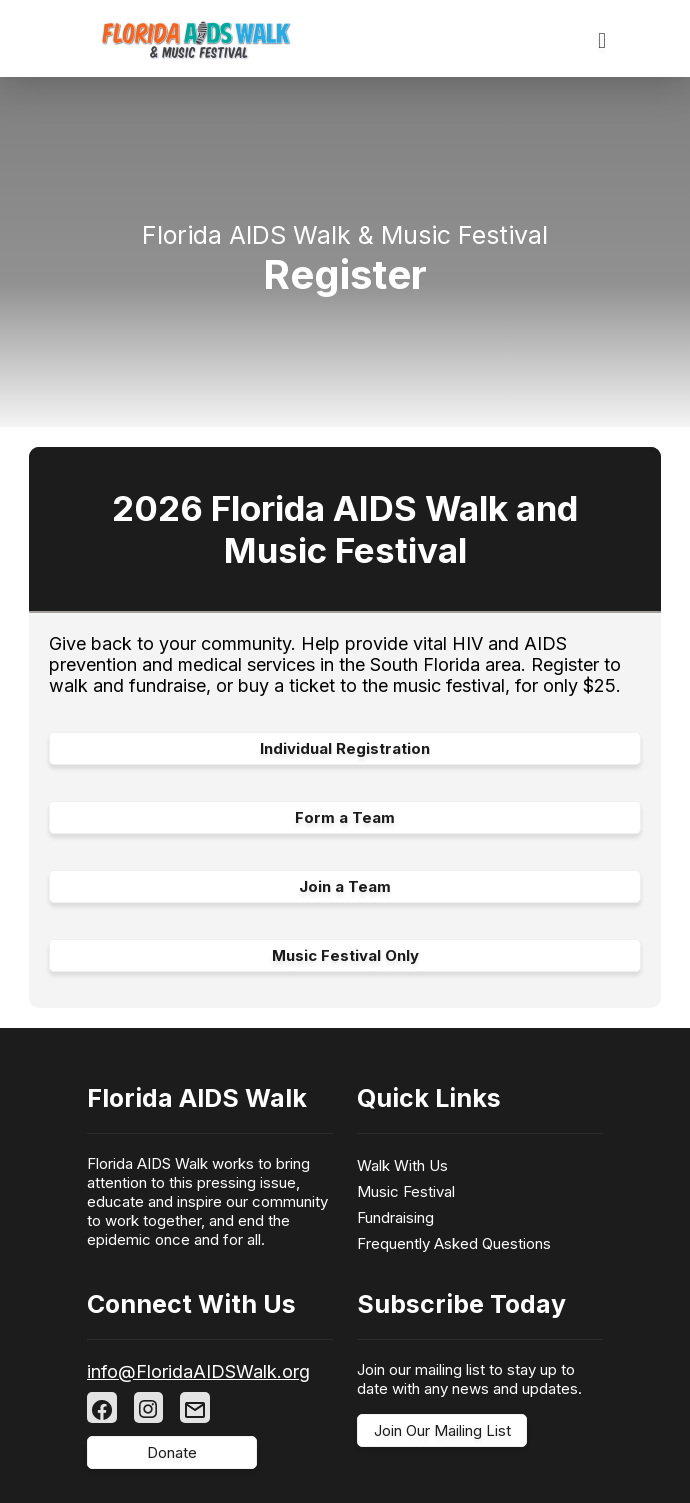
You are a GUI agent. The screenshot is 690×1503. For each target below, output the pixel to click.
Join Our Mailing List (442, 1430)
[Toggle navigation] (602, 41)
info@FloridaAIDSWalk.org (198, 1371)
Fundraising (395, 1217)
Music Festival (406, 1191)
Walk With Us (402, 1165)
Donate (172, 1452)
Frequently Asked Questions (454, 1243)
